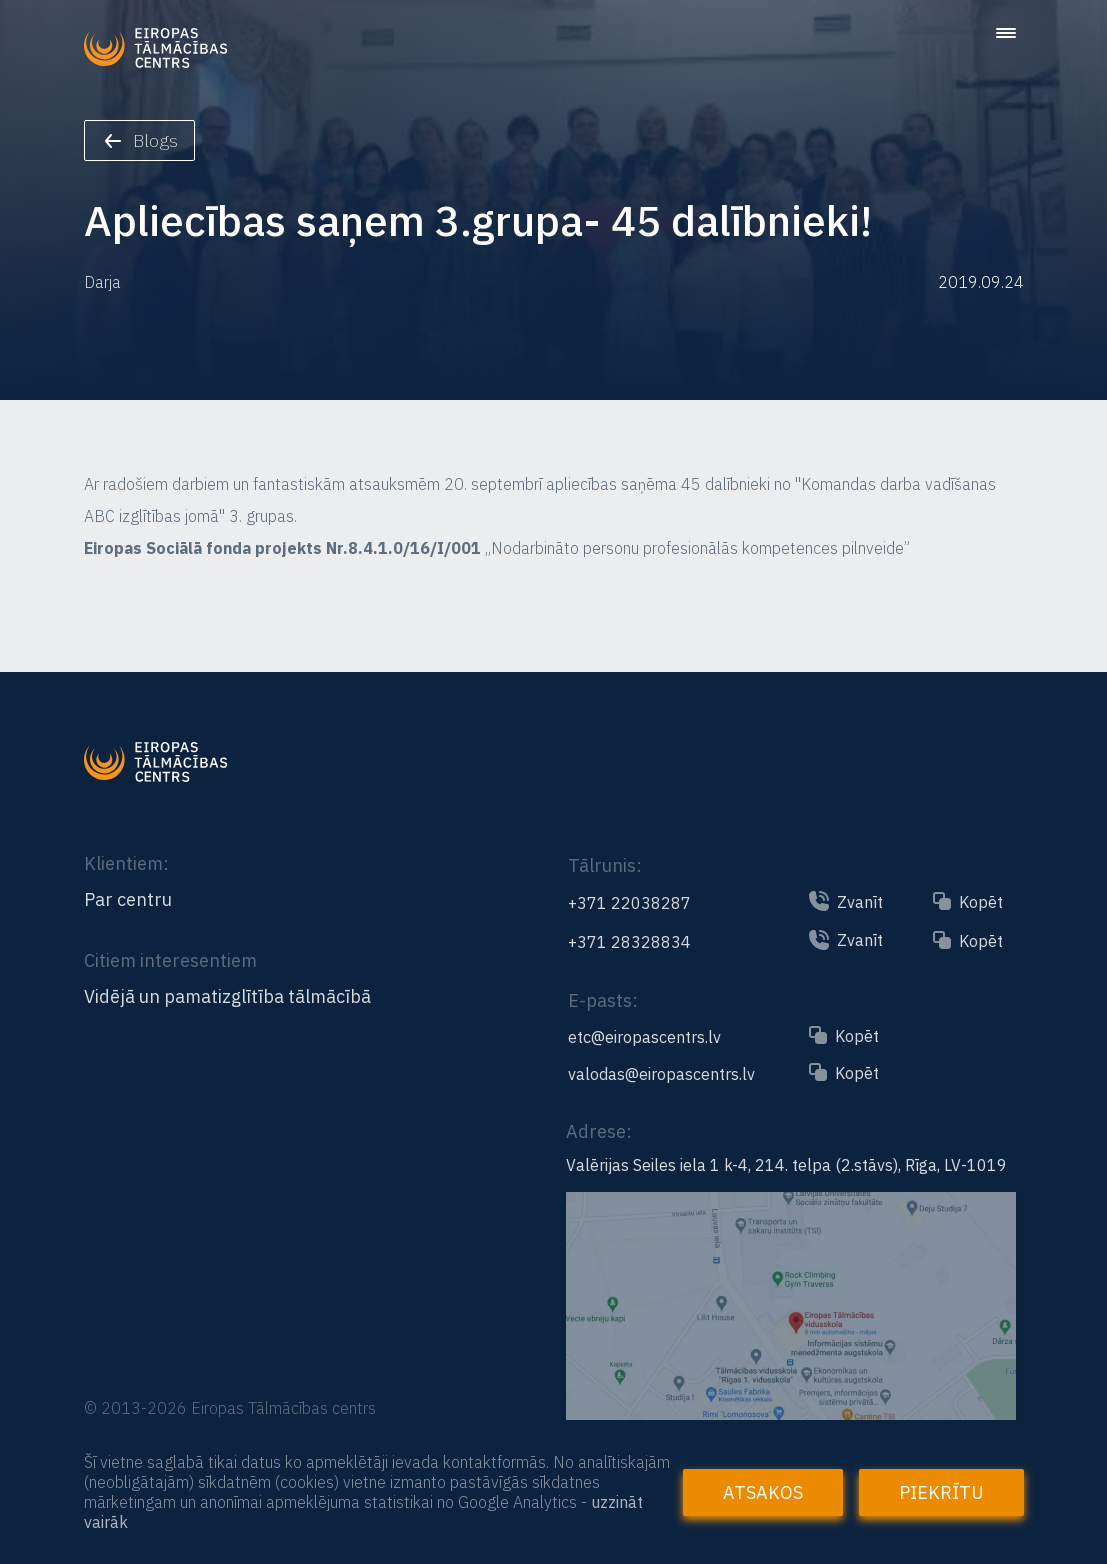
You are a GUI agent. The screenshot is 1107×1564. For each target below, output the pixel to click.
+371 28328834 (629, 942)
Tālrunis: (605, 865)
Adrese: (599, 1131)
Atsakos (763, 1492)
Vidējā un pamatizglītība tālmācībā (227, 997)
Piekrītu (941, 1492)
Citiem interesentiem (170, 960)
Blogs (141, 140)
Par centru (128, 900)
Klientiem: (126, 863)
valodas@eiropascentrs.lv (661, 1074)
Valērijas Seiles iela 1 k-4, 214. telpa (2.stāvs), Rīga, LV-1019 (786, 1165)
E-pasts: (603, 1000)
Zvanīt (860, 902)
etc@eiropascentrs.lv (644, 1037)
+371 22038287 (629, 903)
